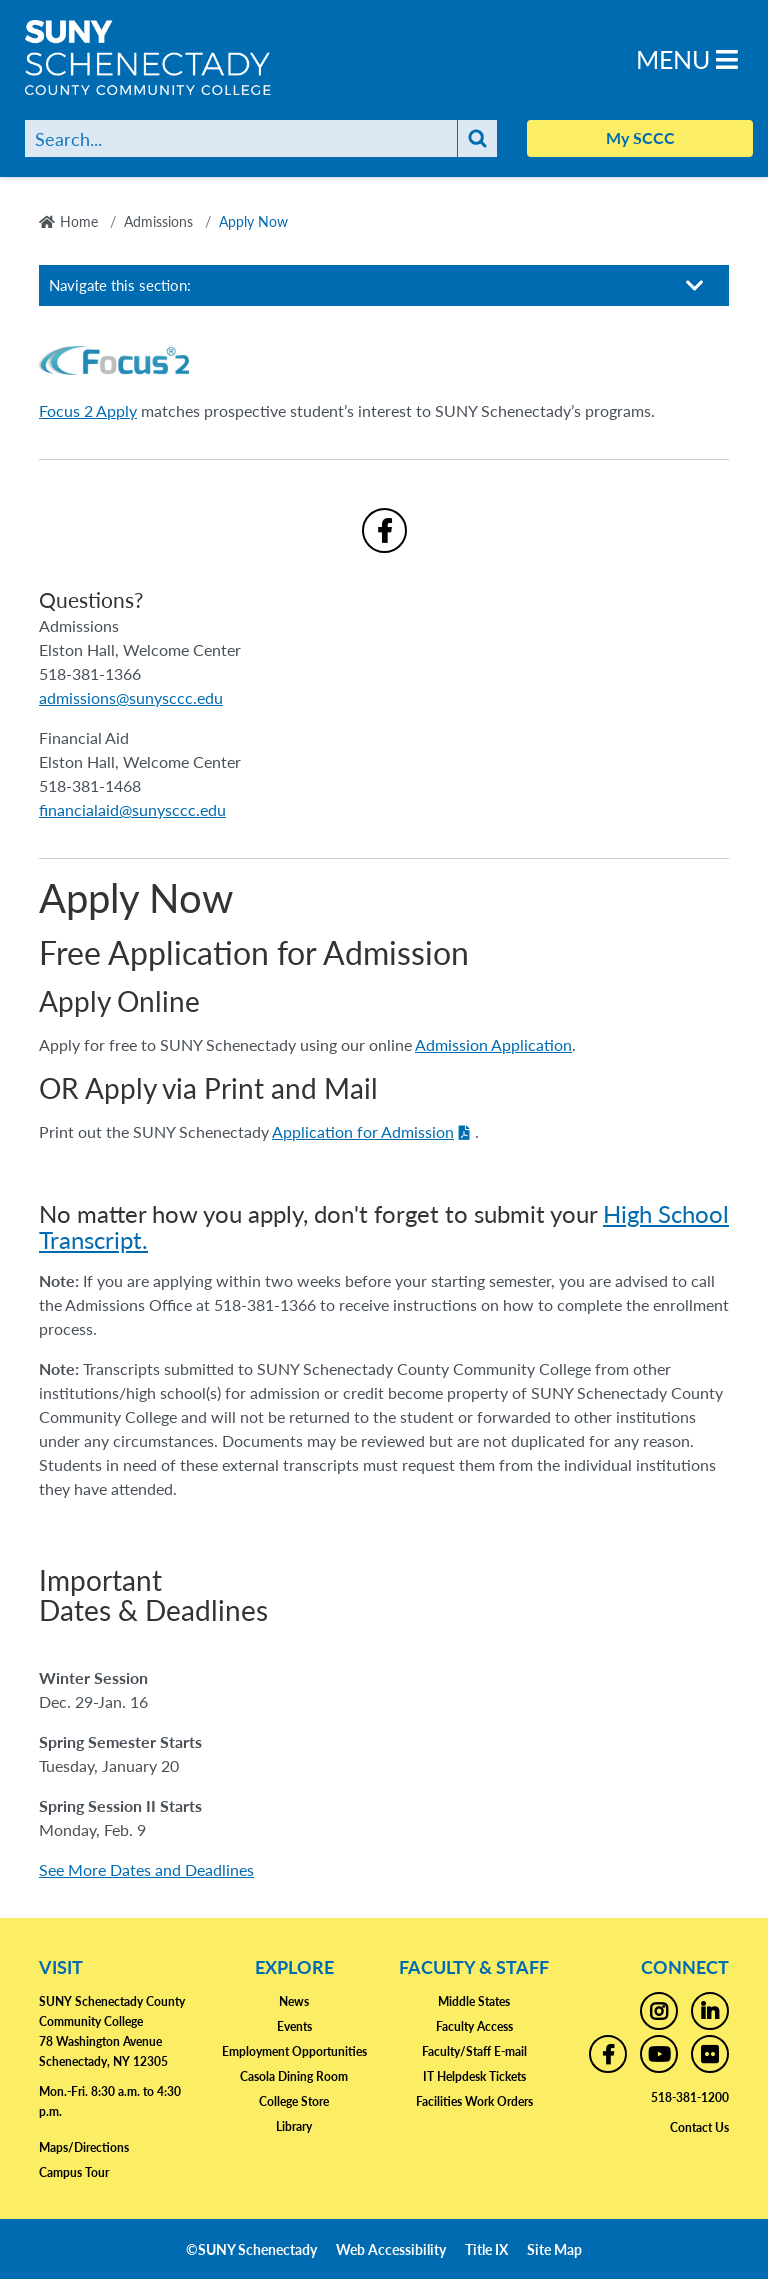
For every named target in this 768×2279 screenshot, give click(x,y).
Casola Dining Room (294, 2076)
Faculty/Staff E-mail (474, 2051)
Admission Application (493, 1044)
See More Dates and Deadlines (146, 1869)
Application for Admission (363, 1131)
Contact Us (699, 2127)
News (294, 2001)
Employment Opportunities (294, 2051)
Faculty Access (474, 2026)
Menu (687, 58)
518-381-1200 (690, 2097)
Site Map (554, 2249)
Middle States (474, 2001)
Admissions (158, 221)
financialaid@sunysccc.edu (132, 809)
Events (294, 2026)
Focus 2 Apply (88, 410)
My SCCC (640, 137)
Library (294, 2126)
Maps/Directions (84, 2147)
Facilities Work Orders (474, 2101)
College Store (294, 2101)
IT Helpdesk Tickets (474, 2076)
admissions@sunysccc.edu (131, 697)
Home (79, 221)
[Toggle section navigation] (695, 285)
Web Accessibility (391, 2249)
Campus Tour (74, 2172)
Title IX (486, 2249)
